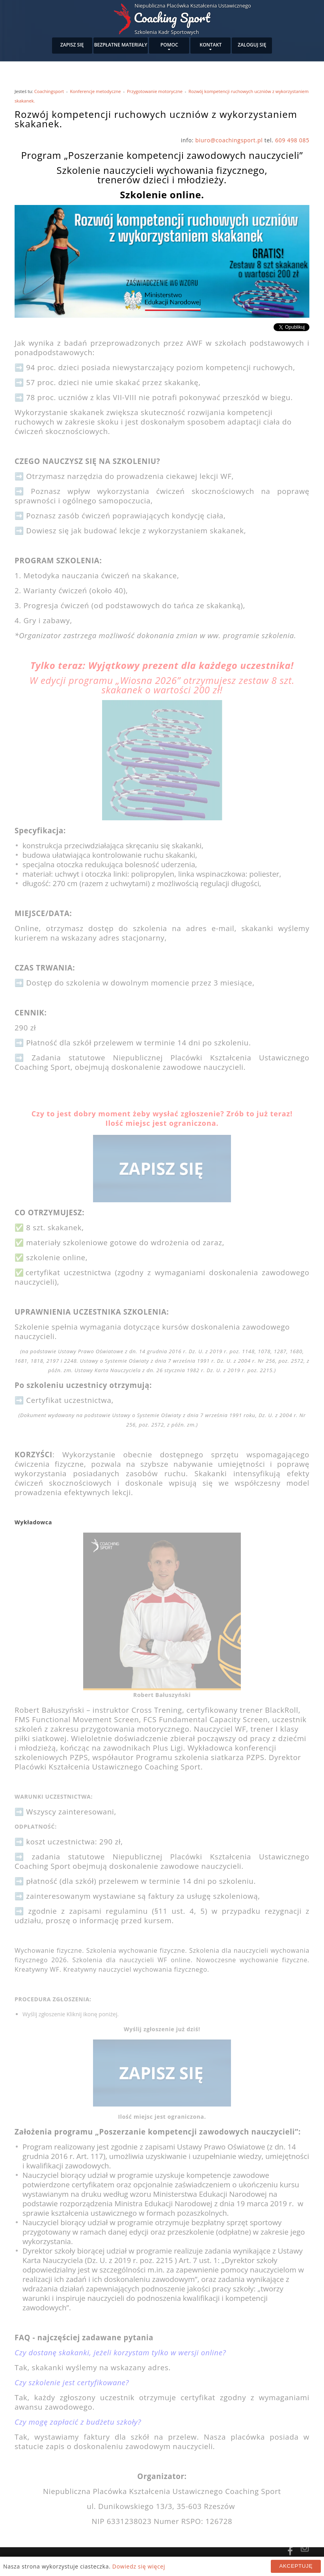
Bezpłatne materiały (120, 44)
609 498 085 (292, 140)
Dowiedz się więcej (138, 2566)
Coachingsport (49, 91)
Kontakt (211, 44)
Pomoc (169, 44)
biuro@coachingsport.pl (229, 140)
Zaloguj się (252, 44)
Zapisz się (72, 44)
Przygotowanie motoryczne (154, 91)
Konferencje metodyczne (95, 91)
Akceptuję (296, 2566)
